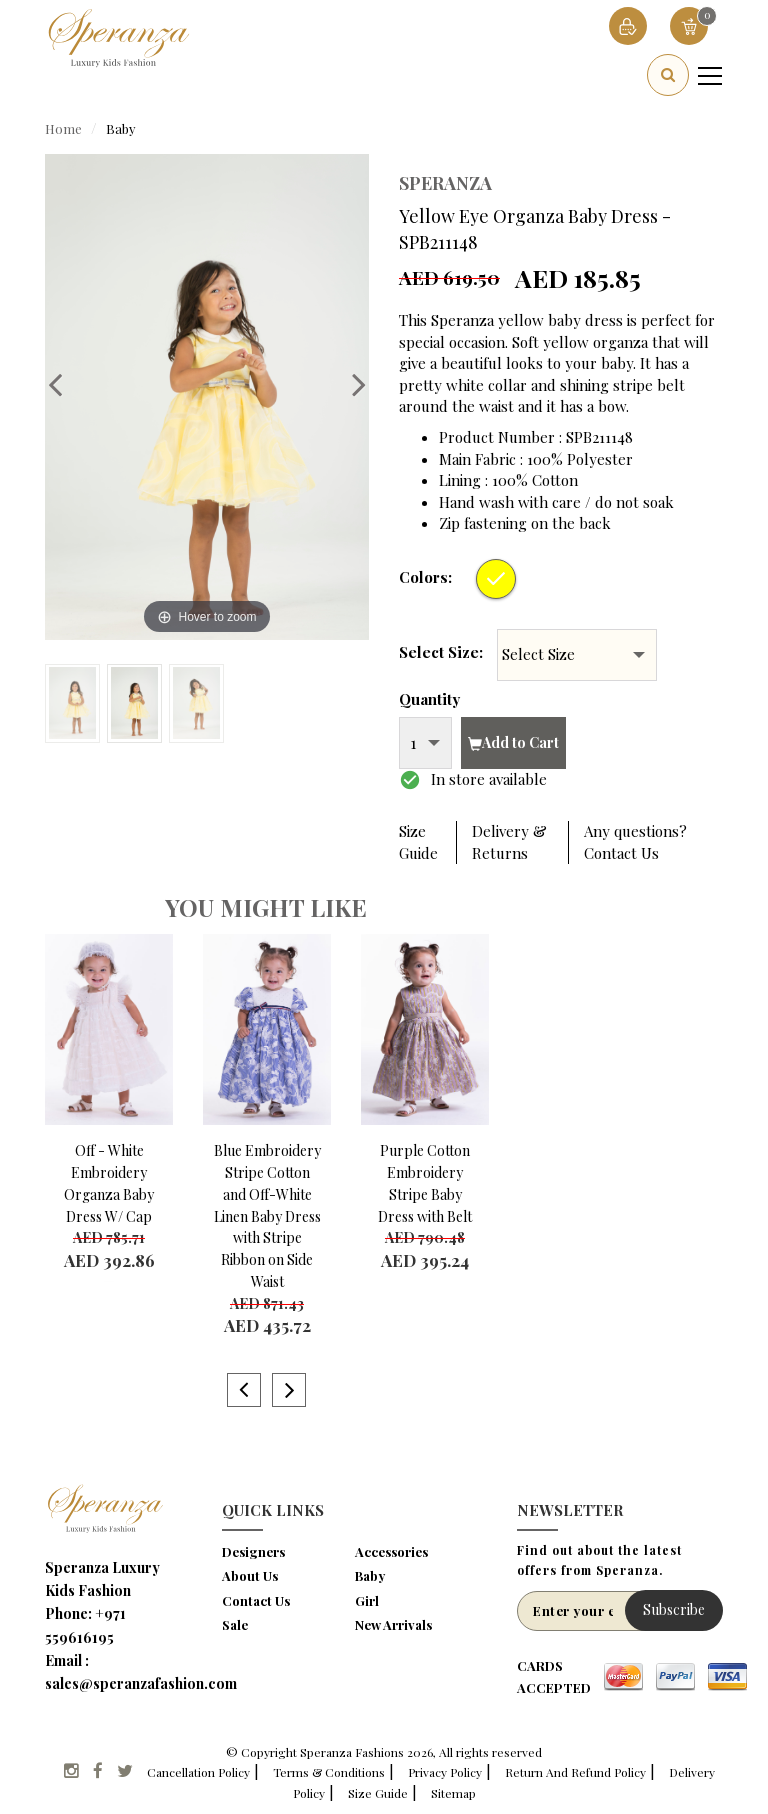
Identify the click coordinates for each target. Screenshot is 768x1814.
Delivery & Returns (509, 841)
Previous (65, 384)
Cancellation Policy (198, 1772)
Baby (121, 128)
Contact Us (256, 1600)
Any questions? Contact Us (635, 841)
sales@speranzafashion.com (141, 1683)
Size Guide (418, 841)
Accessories (391, 1551)
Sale (235, 1624)
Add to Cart (513, 742)
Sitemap (453, 1793)
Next (349, 384)
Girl (367, 1600)
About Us (250, 1575)
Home (63, 128)
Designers (253, 1551)
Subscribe (674, 1609)
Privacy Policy (445, 1772)
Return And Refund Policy (575, 1772)
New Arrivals (393, 1624)
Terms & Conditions (329, 1772)
